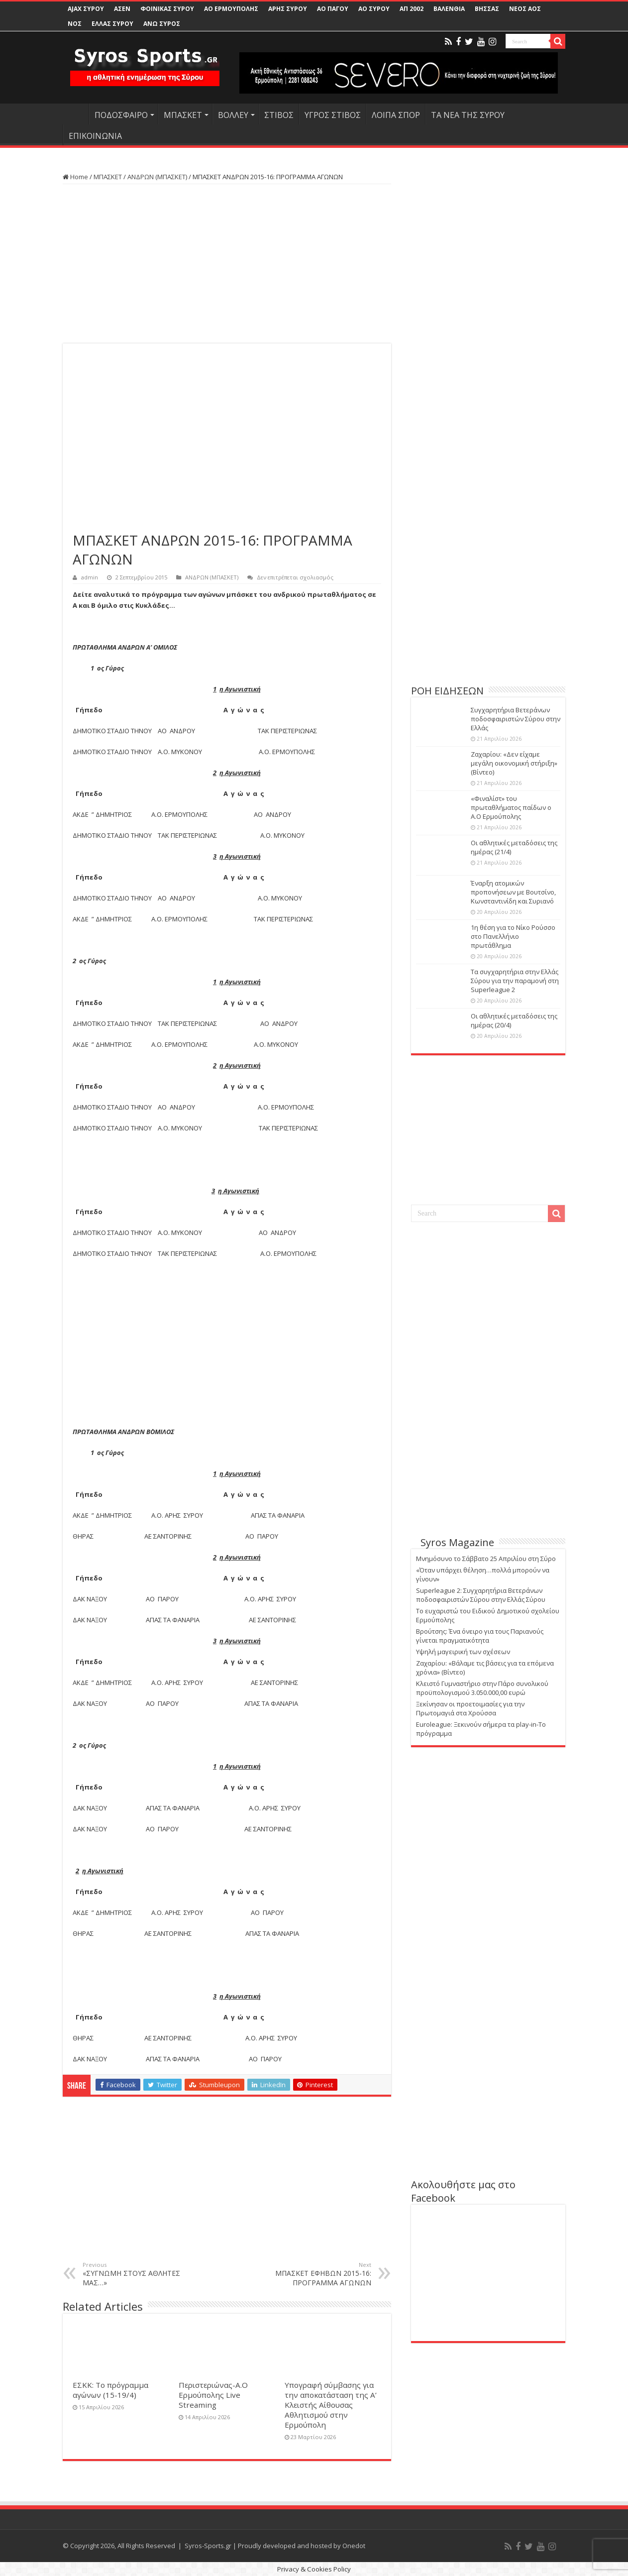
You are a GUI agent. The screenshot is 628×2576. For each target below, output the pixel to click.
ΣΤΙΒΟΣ (279, 115)
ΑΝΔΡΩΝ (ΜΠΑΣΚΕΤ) (157, 176)
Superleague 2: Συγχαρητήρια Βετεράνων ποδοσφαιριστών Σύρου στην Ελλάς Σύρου (480, 1595)
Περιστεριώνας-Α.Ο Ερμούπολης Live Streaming (213, 2395)
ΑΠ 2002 (411, 8)
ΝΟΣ (75, 23)
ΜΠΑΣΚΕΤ (183, 115)
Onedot (353, 2545)
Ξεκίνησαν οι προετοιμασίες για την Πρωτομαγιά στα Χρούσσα (470, 1708)
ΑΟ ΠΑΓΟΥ (332, 8)
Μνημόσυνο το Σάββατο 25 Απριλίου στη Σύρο (486, 1558)
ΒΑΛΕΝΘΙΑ (449, 8)
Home (75, 176)
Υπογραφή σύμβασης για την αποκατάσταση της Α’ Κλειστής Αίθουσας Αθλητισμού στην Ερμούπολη (331, 2405)
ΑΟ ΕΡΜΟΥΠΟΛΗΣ (231, 8)
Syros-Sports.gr (208, 2545)
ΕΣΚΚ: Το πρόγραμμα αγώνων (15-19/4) (110, 2390)
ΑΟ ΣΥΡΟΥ (374, 8)
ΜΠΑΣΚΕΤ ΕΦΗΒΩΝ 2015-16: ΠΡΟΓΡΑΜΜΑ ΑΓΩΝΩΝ (320, 2274)
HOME (76, 114)
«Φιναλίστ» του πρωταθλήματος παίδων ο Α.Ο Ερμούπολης (511, 807)
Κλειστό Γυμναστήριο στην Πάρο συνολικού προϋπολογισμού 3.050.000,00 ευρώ (482, 1688)
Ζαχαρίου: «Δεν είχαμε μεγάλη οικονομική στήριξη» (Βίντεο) (514, 763)
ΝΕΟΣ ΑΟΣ (525, 8)
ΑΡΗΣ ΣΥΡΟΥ (287, 8)
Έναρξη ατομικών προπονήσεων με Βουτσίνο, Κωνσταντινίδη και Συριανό (513, 892)
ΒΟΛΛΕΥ (233, 115)
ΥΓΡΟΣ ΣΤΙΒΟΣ (333, 115)
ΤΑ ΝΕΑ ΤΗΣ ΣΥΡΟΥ (468, 115)
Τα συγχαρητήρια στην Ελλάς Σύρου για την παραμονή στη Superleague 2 (515, 980)
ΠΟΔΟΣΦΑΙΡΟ (121, 115)
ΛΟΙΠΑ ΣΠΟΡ (396, 115)
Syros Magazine (457, 1542)
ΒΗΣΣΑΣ (487, 8)
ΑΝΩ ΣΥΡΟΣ (161, 23)
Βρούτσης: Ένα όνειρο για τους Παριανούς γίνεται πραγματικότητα (479, 1636)
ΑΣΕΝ (122, 8)
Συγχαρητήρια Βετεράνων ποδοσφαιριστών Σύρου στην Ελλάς (515, 718)
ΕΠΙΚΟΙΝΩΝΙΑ (95, 135)
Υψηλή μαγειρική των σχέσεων (463, 1651)
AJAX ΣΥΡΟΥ (86, 8)
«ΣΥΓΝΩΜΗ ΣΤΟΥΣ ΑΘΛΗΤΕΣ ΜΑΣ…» (134, 2274)
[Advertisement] (227, 264)
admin (89, 577)
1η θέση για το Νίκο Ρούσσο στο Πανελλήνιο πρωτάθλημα (513, 936)
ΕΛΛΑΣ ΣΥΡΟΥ (112, 23)
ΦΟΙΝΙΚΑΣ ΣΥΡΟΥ (167, 8)
